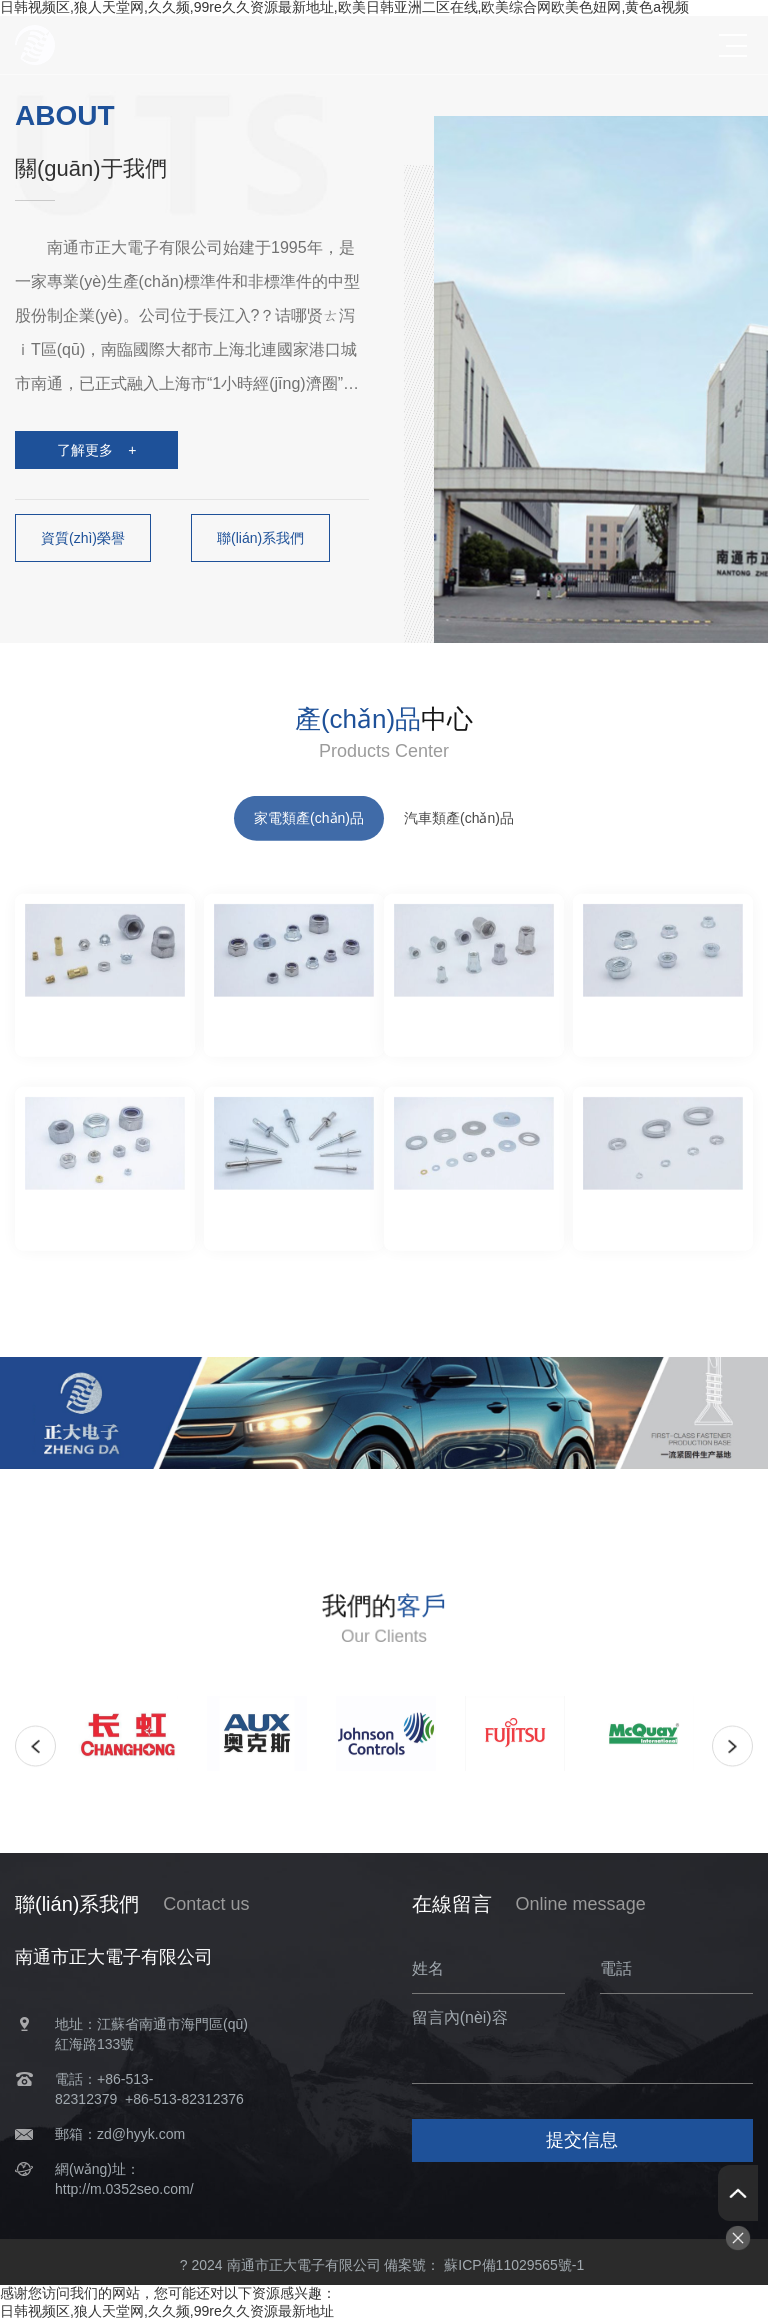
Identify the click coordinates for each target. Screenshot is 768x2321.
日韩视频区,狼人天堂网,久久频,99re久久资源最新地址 (167, 2311)
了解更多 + (97, 450)
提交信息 (582, 2140)
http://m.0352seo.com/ (124, 2189)
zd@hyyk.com (141, 2134)
